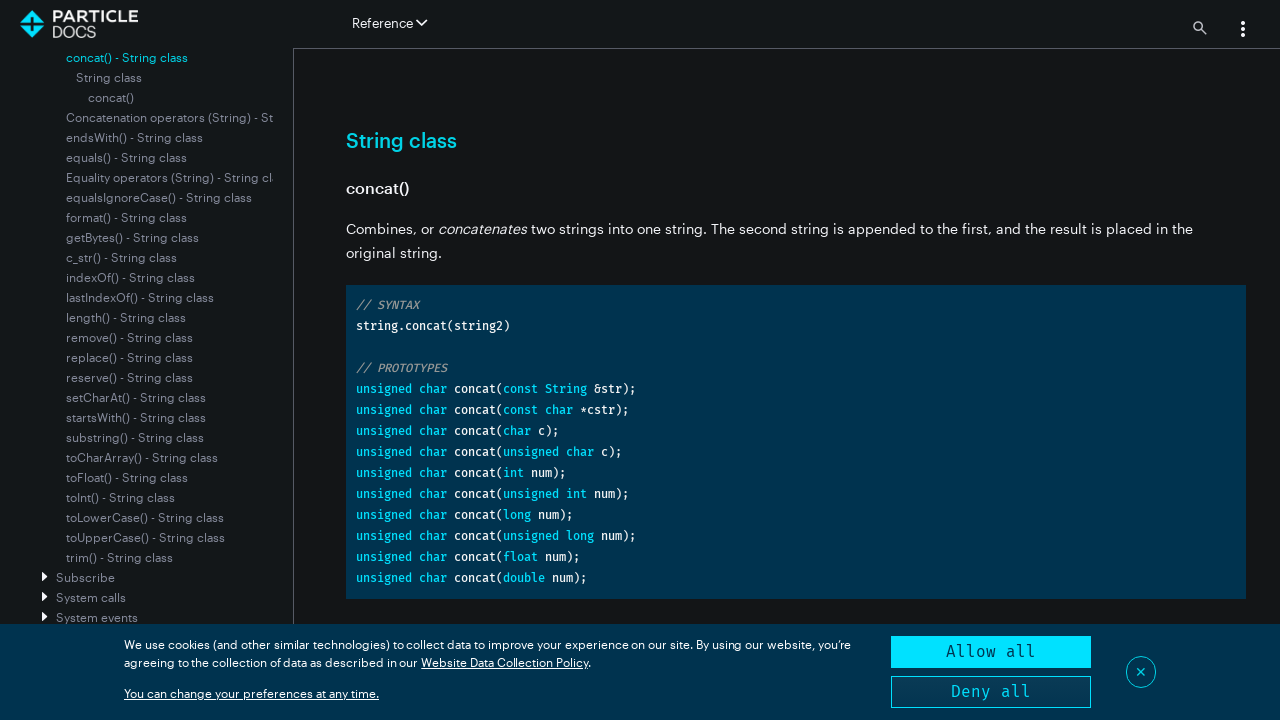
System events (97, 617)
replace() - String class (129, 357)
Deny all (991, 691)
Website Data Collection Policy (504, 662)
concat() (111, 97)
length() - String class (126, 317)
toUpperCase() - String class (145, 537)
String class (109, 77)
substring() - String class (135, 437)
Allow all (991, 651)
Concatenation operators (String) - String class (196, 117)
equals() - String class (126, 157)
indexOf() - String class (130, 277)
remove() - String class (129, 337)
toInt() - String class (120, 497)
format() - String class (126, 217)
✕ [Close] (1141, 671)
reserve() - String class (129, 377)
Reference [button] (389, 23)
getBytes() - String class (132, 237)
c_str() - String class (121, 257)
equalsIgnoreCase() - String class (159, 197)
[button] (1243, 31)
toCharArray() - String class (142, 457)
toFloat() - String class (127, 477)
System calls (91, 597)
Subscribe (85, 577)
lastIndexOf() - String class (140, 297)
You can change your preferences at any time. (251, 693)
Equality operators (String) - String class (178, 177)
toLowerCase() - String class (145, 517)
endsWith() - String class (134, 137)
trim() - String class (119, 557)
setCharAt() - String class (136, 397)
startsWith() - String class (136, 417)
